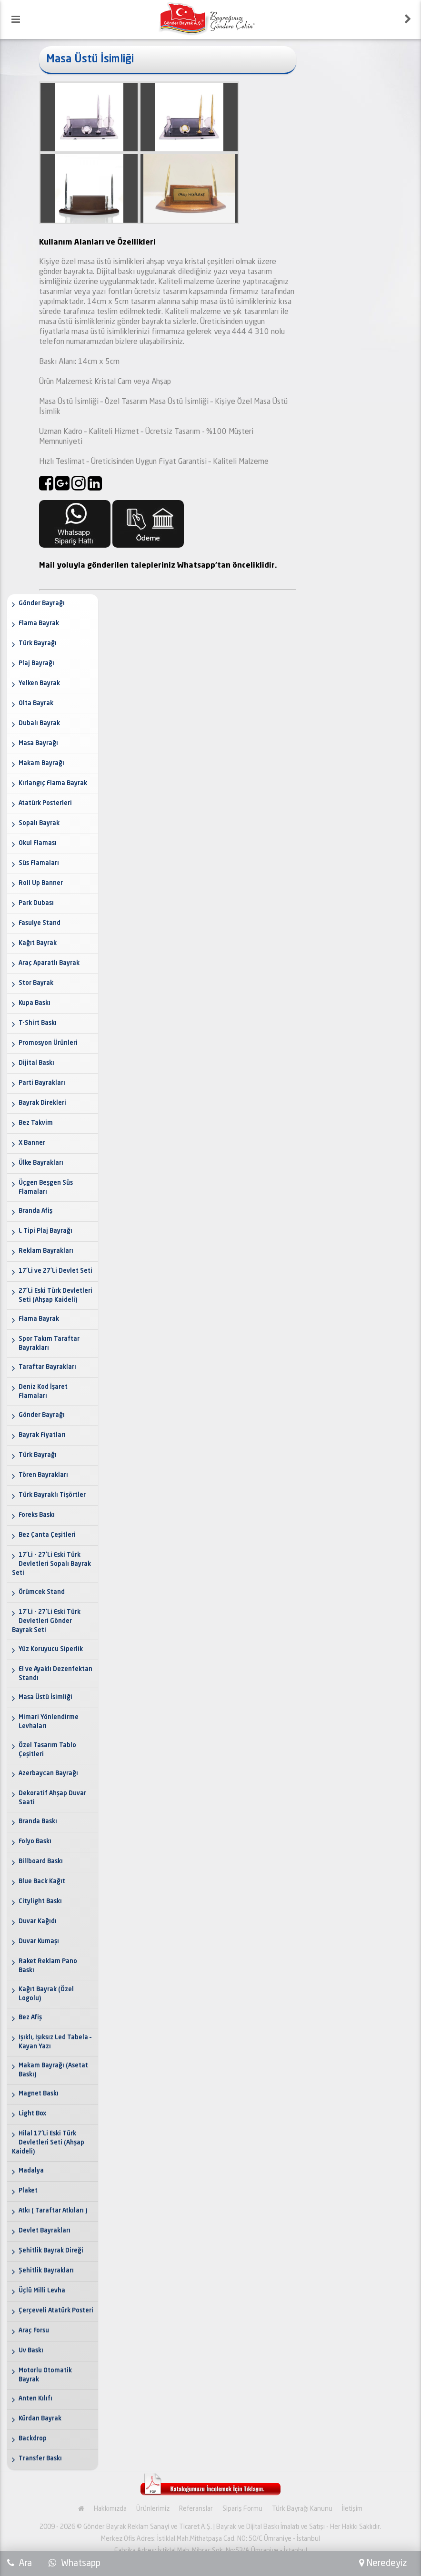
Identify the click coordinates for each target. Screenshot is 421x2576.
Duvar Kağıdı (38, 1921)
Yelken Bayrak (39, 683)
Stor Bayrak (36, 983)
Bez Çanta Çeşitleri (47, 1535)
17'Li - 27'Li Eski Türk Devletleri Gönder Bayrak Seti (46, 1621)
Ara (24, 2563)
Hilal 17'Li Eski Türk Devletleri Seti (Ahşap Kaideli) (48, 2143)
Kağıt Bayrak (38, 943)
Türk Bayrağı (38, 643)
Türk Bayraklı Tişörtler (52, 1495)
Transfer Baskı (40, 2459)
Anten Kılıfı (35, 2399)
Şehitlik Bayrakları (46, 2271)
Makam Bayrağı (41, 763)
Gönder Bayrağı (42, 603)
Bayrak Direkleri (42, 1103)
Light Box (32, 2114)
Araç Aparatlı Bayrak (49, 963)
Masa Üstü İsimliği (45, 1697)
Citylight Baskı (40, 1901)
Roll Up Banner (41, 883)
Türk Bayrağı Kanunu (302, 2509)
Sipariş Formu (242, 2509)
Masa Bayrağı (38, 743)
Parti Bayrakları (42, 1083)
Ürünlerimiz (153, 2509)
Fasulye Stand (39, 923)
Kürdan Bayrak (40, 2419)
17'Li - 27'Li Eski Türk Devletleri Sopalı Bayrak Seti (51, 1564)
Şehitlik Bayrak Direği (51, 2251)
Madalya (31, 2171)
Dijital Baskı (36, 1063)
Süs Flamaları (39, 863)
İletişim (352, 2509)
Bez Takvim (36, 1123)
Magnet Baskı (39, 2094)
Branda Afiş (35, 1211)
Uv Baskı (31, 2351)
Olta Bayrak (36, 703)
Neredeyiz (383, 2563)
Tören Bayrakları (43, 1475)
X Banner (32, 1143)
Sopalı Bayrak (39, 823)
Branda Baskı (38, 1822)
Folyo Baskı (35, 1842)
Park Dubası (36, 903)
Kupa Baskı (34, 1003)
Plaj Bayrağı (36, 663)
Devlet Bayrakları (44, 2231)
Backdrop (33, 2439)
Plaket (28, 2191)
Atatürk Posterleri (45, 803)
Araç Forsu (34, 2331)
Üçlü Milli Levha (42, 2291)
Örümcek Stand (42, 1592)
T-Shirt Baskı (38, 1023)
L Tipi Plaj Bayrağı (45, 1231)
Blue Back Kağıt (42, 1881)
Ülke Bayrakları (41, 1163)
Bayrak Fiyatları (42, 1435)
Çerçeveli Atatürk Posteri (56, 2311)
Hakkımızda (110, 2509)
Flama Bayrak (39, 623)
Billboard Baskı (41, 1861)
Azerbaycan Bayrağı (48, 1773)
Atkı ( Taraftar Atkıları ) (53, 2211)
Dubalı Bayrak (39, 723)
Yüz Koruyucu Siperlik (51, 1649)
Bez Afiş (30, 2018)
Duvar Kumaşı (39, 1941)
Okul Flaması (38, 843)
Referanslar (196, 2509)
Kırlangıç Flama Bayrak (53, 783)
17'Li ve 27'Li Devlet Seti (55, 1271)
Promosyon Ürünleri (48, 1043)
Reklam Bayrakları (46, 1251)
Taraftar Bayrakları (47, 1367)
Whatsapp (74, 2563)
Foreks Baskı (37, 1515)
